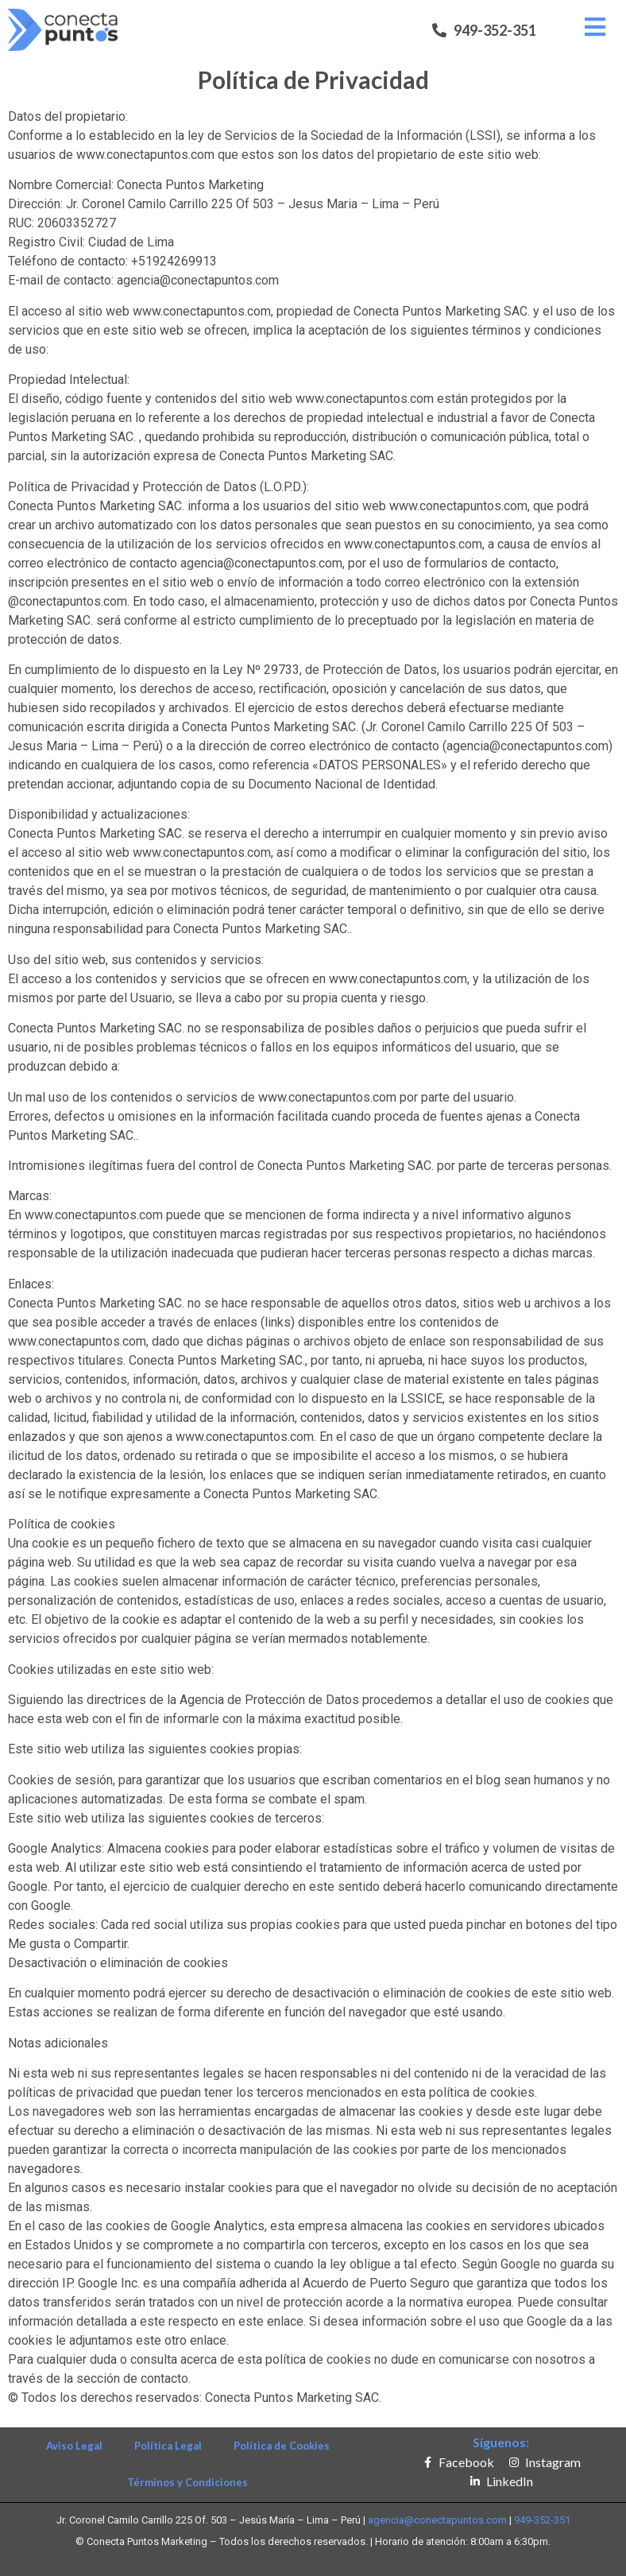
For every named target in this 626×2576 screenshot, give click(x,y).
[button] (484, 30)
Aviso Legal (74, 2445)
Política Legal (168, 2445)
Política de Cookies (282, 2445)
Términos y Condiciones (187, 2482)
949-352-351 (542, 2520)
